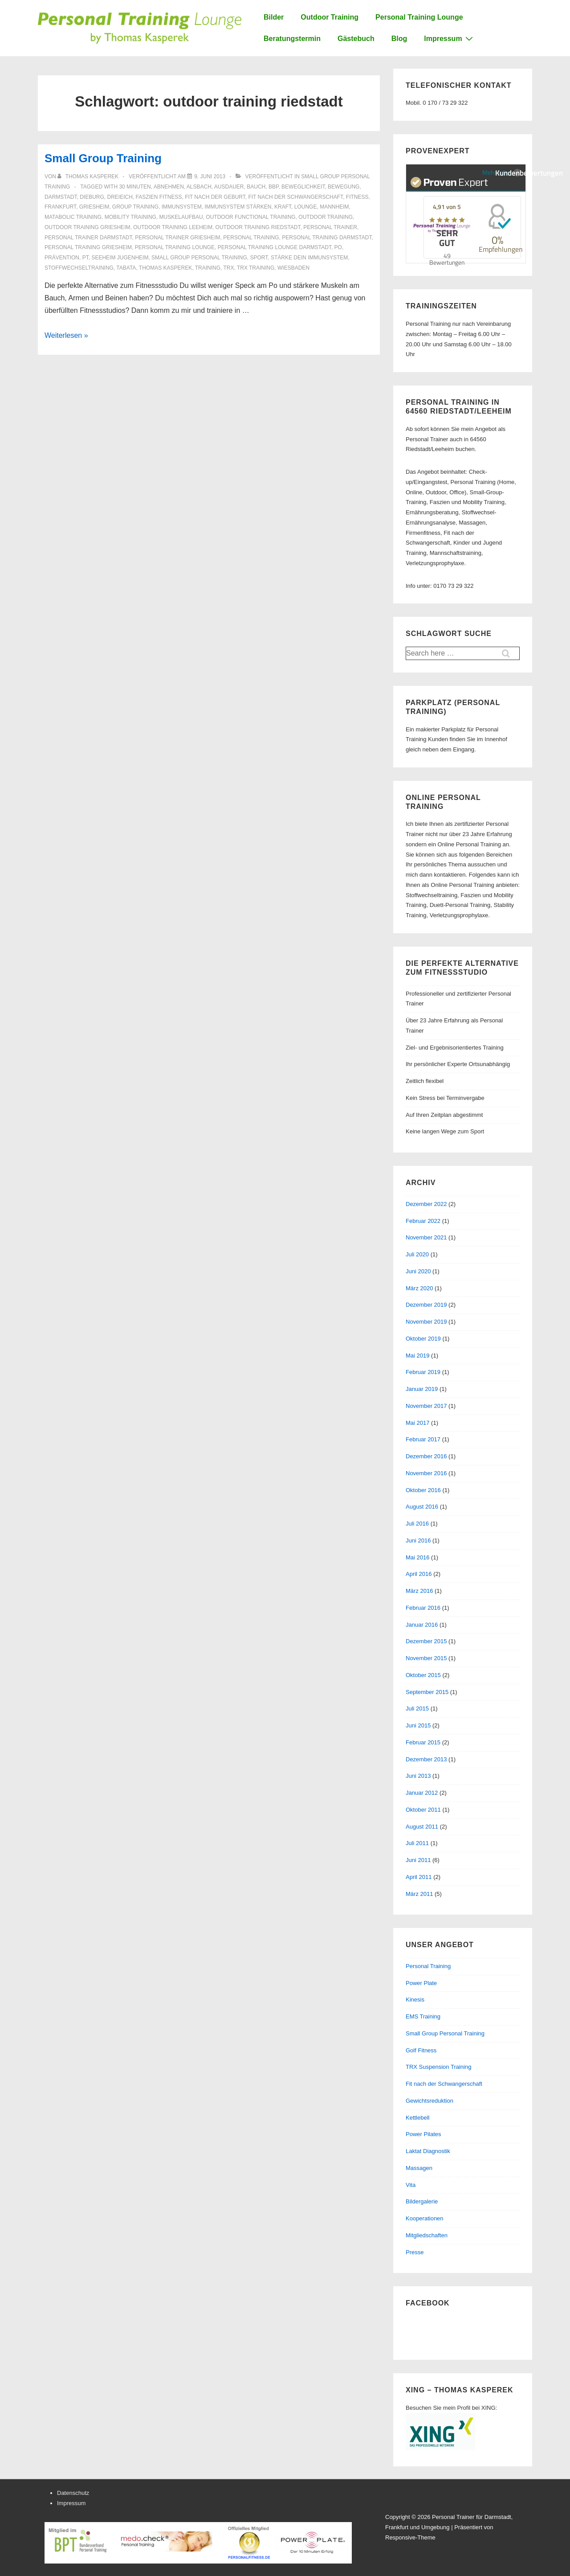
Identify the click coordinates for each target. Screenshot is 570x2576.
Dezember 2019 (426, 1304)
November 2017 (426, 1406)
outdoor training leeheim (172, 227)
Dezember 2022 (426, 1204)
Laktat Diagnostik (428, 2151)
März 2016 (419, 1590)
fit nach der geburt (215, 197)
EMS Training (423, 2016)
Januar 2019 (422, 1389)
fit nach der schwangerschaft (295, 197)
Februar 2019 (423, 1372)
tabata (126, 268)
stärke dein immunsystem (309, 257)
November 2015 (426, 1658)
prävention (62, 257)
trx (228, 268)
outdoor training (325, 217)
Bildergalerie (422, 2201)
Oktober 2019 (423, 1338)
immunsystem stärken (237, 207)
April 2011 (419, 1877)
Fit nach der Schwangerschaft (444, 2083)
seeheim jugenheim (119, 257)
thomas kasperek (165, 268)
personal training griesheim (88, 247)
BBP (273, 187)
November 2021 (426, 1237)
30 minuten (135, 187)
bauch (256, 187)
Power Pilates (423, 2134)
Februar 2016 (423, 1607)
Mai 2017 (417, 1422)
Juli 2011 (417, 1843)
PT (85, 257)
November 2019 (426, 1321)
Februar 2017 (423, 1439)
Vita (410, 2185)
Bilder (274, 17)
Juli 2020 (417, 1254)
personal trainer (330, 227)
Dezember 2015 (426, 1641)
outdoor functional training (250, 217)
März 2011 (419, 1894)
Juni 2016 (418, 1540)
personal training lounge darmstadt (274, 247)
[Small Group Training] (209, 176)
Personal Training (428, 1966)
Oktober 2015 (423, 1675)
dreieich (119, 197)
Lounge (305, 207)
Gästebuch (356, 38)
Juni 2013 (418, 1775)
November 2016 (426, 1473)
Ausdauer (229, 187)
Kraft (282, 207)
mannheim (334, 207)
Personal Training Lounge (419, 17)
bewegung (343, 187)
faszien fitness (159, 197)
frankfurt (60, 207)
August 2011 (422, 1826)
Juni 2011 (418, 1860)
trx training (255, 268)
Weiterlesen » (66, 335)
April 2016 (419, 1574)
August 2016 (422, 1506)
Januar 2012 (422, 1792)
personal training (251, 237)
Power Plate (421, 1983)
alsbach (199, 187)
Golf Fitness (421, 2050)
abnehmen (169, 187)
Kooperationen (425, 2218)
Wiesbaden (293, 268)
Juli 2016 (417, 1523)
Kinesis (415, 1999)
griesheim (94, 207)
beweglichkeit (303, 187)
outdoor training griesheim (87, 227)
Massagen (419, 2168)
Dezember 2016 (426, 1456)
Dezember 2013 (426, 1759)
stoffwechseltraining (79, 268)
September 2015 (427, 1692)
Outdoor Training (329, 17)
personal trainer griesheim (177, 237)
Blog (399, 38)
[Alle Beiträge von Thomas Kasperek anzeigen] (88, 176)
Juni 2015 (418, 1725)
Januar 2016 (422, 1624)
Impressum (449, 38)
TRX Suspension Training (438, 2066)
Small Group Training (103, 158)
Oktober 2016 (423, 1490)
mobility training (130, 217)
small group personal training (199, 257)
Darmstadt (61, 197)
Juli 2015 (417, 1708)
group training (135, 207)
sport (259, 257)
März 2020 (419, 1288)
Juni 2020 (418, 1271)
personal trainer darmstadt (88, 237)
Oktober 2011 (423, 1809)
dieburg (92, 197)
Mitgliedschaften (427, 2235)
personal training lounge (175, 247)
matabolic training (73, 217)
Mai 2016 (417, 1557)
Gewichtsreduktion (429, 2100)
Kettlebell (417, 2117)
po (338, 247)
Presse (414, 2252)
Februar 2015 (423, 1742)
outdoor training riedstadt (258, 227)
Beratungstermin (292, 38)
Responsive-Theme (410, 2537)
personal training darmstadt (326, 237)
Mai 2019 (417, 1355)
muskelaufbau (181, 217)
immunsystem (182, 207)
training (207, 268)
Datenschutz (73, 2493)
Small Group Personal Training (445, 2033)
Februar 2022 (423, 1221)
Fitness (357, 197)
